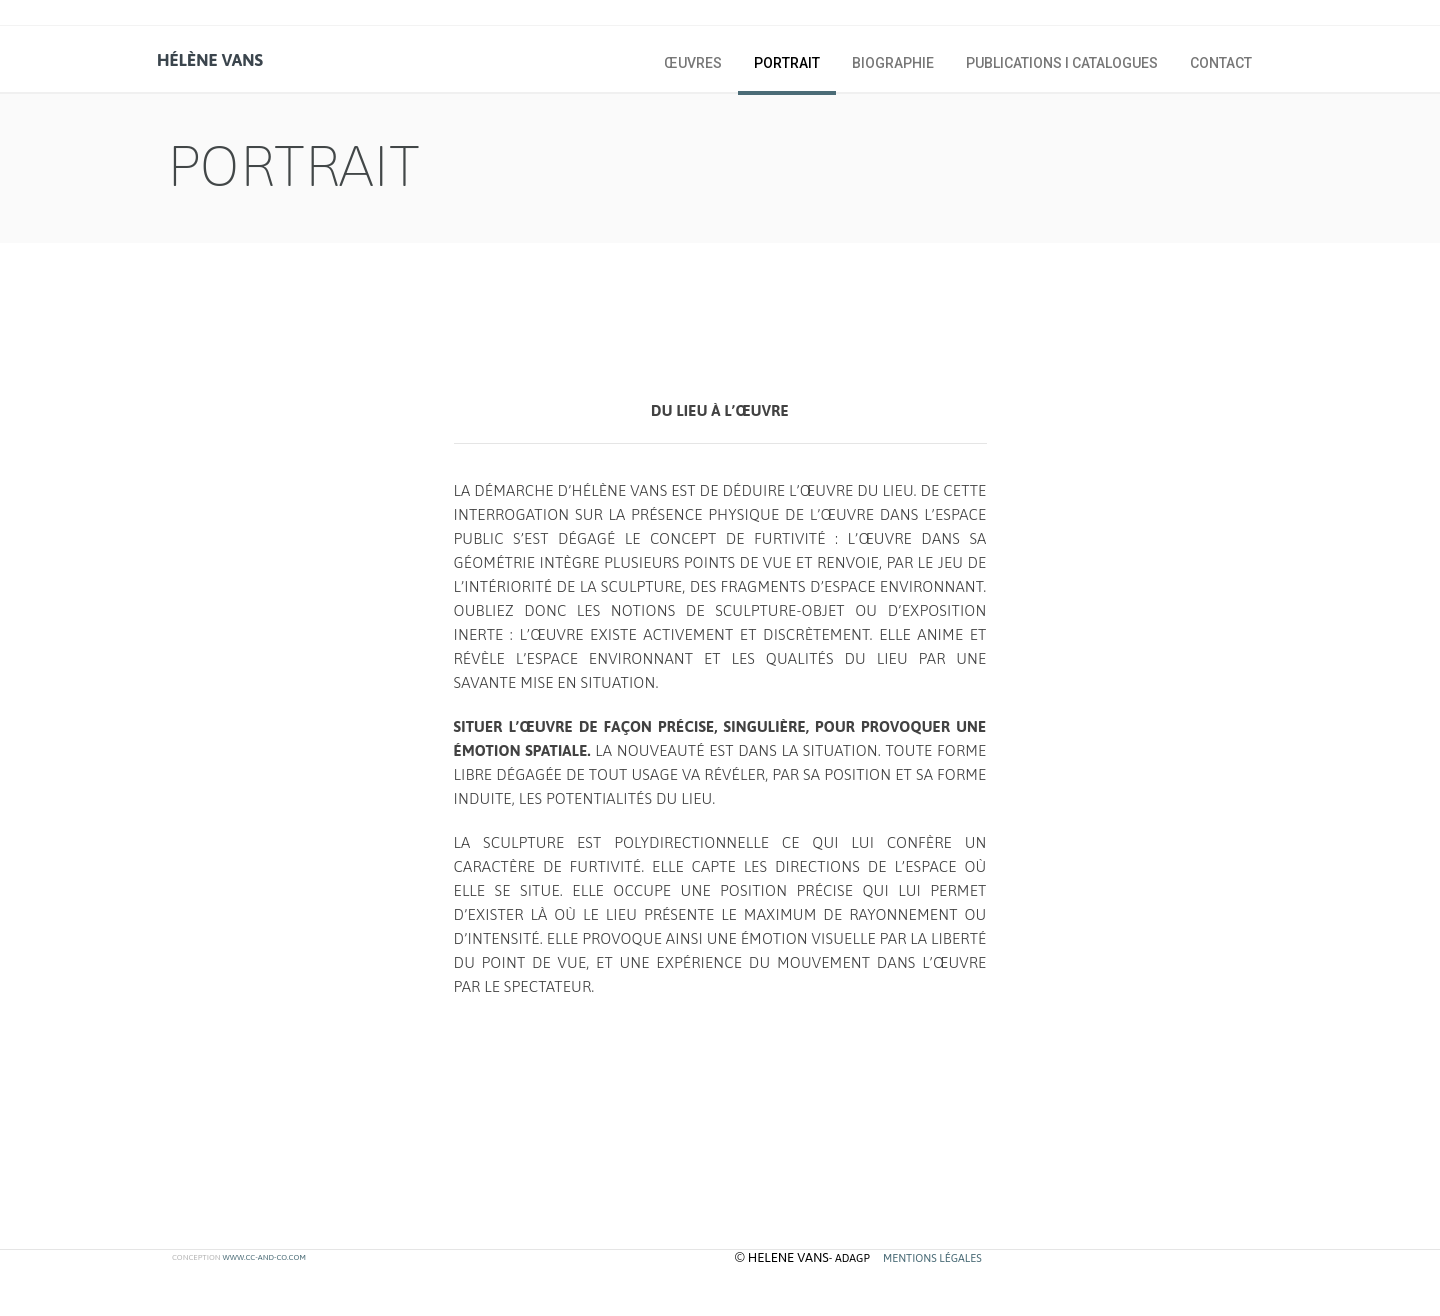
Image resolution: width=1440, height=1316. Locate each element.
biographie (893, 63)
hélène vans (210, 60)
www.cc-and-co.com (264, 1257)
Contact (1221, 63)
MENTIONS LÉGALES (932, 1258)
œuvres (693, 63)
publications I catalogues (1062, 63)
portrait (787, 63)
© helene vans (782, 1257)
